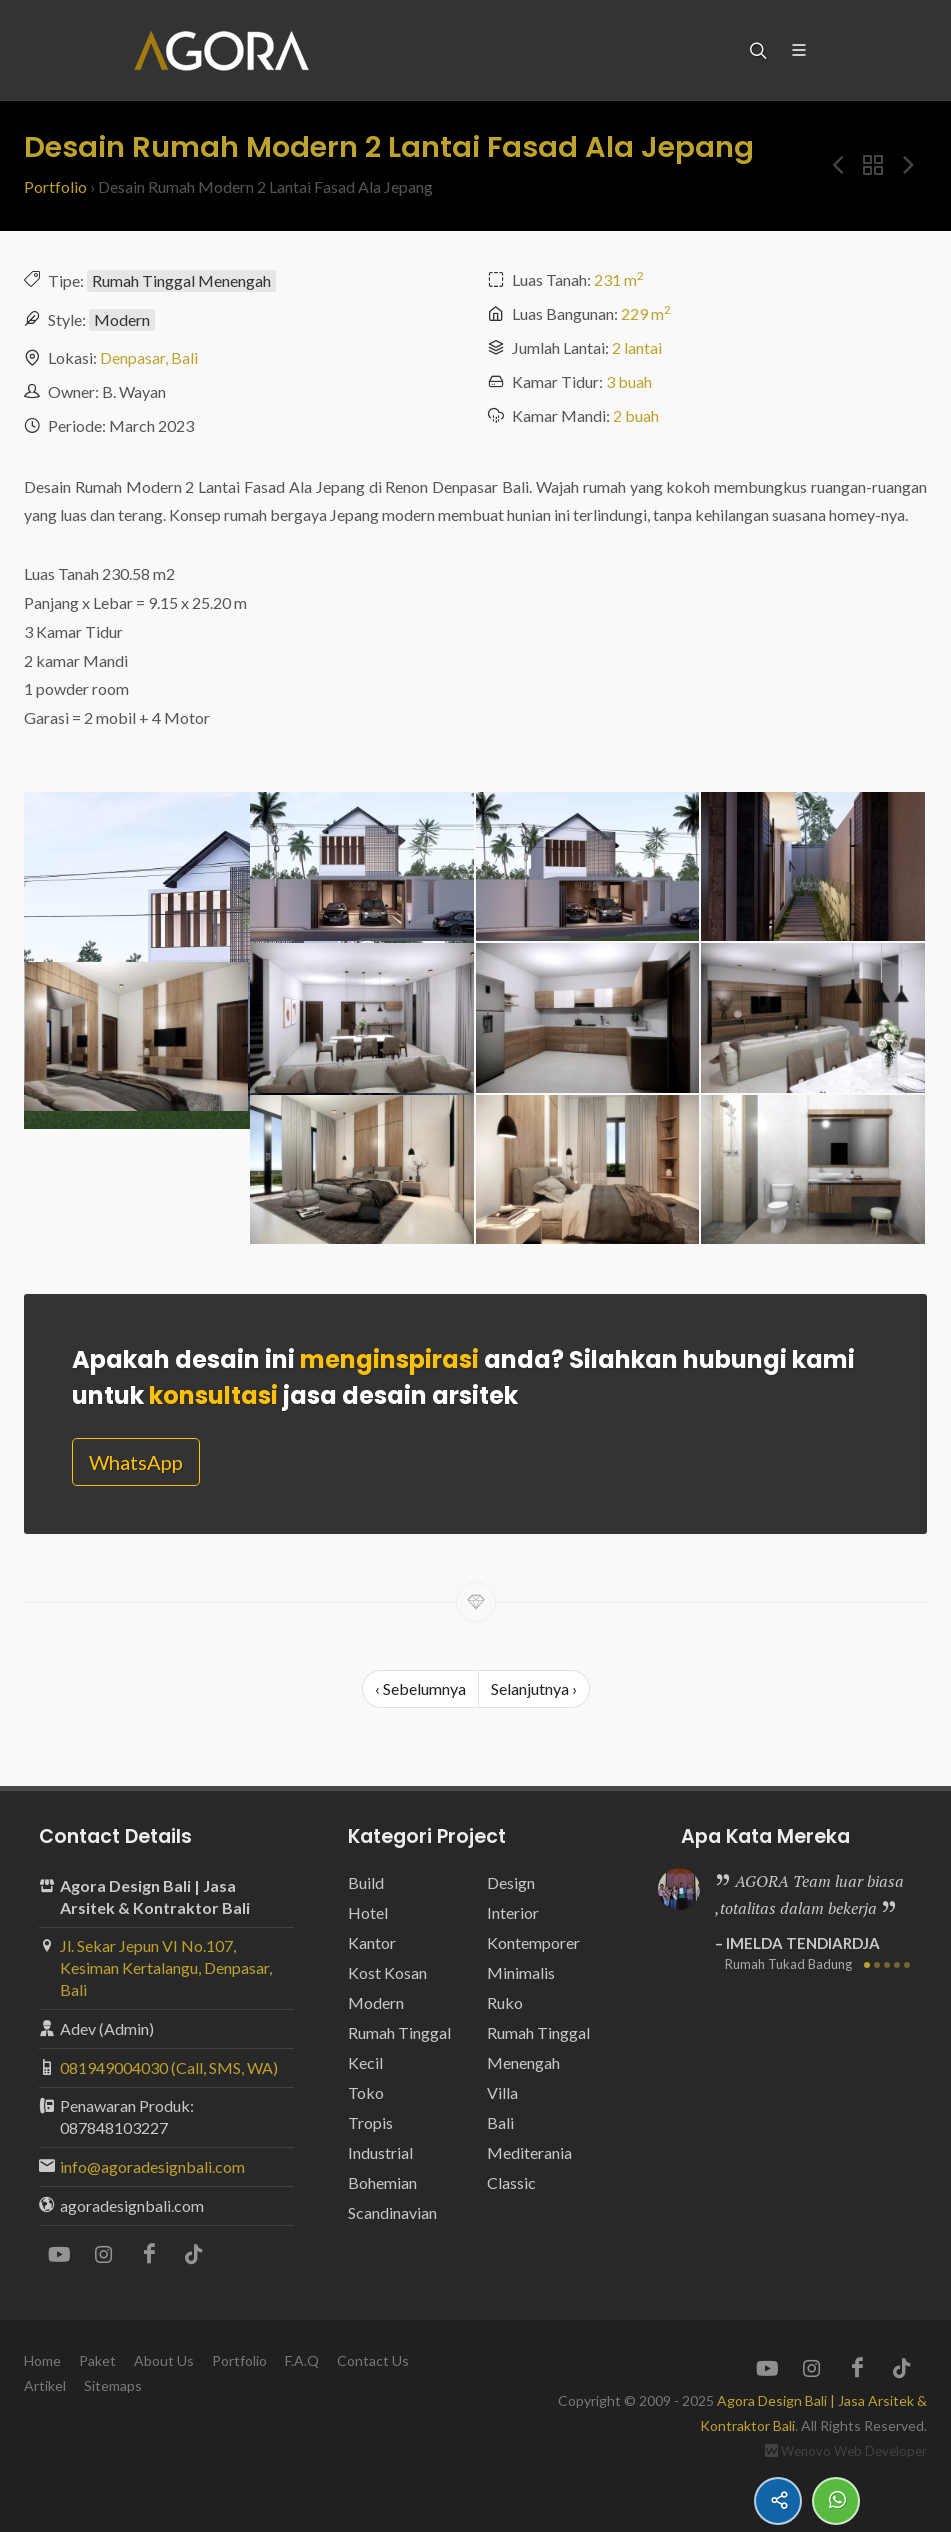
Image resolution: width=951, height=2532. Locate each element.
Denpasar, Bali (149, 357)
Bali (500, 2122)
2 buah (636, 415)
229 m (646, 313)
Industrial (380, 2152)
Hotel (368, 1912)
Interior (513, 1912)
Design (511, 1882)
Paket (97, 2360)
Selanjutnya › (534, 1688)
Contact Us (373, 2360)
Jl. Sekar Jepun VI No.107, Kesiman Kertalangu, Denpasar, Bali (166, 1967)
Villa (502, 2092)
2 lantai (637, 347)
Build (366, 1882)
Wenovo (806, 2451)
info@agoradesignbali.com (152, 2166)
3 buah (629, 381)
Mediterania (529, 2152)
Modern (122, 319)
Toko (366, 2092)
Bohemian (382, 2182)
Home (42, 2360)
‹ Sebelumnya (420, 1688)
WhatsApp (136, 1462)
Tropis (370, 2122)
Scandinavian (392, 2212)
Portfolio (55, 186)
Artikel (45, 2385)
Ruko (505, 2002)
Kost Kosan (387, 1972)
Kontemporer (533, 1942)
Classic (511, 2182)
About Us (164, 2360)
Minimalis (521, 1972)
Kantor (372, 1942)
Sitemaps (113, 2385)
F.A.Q (302, 2360)
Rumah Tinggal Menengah (181, 280)
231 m (619, 279)
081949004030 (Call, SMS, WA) (169, 2067)
